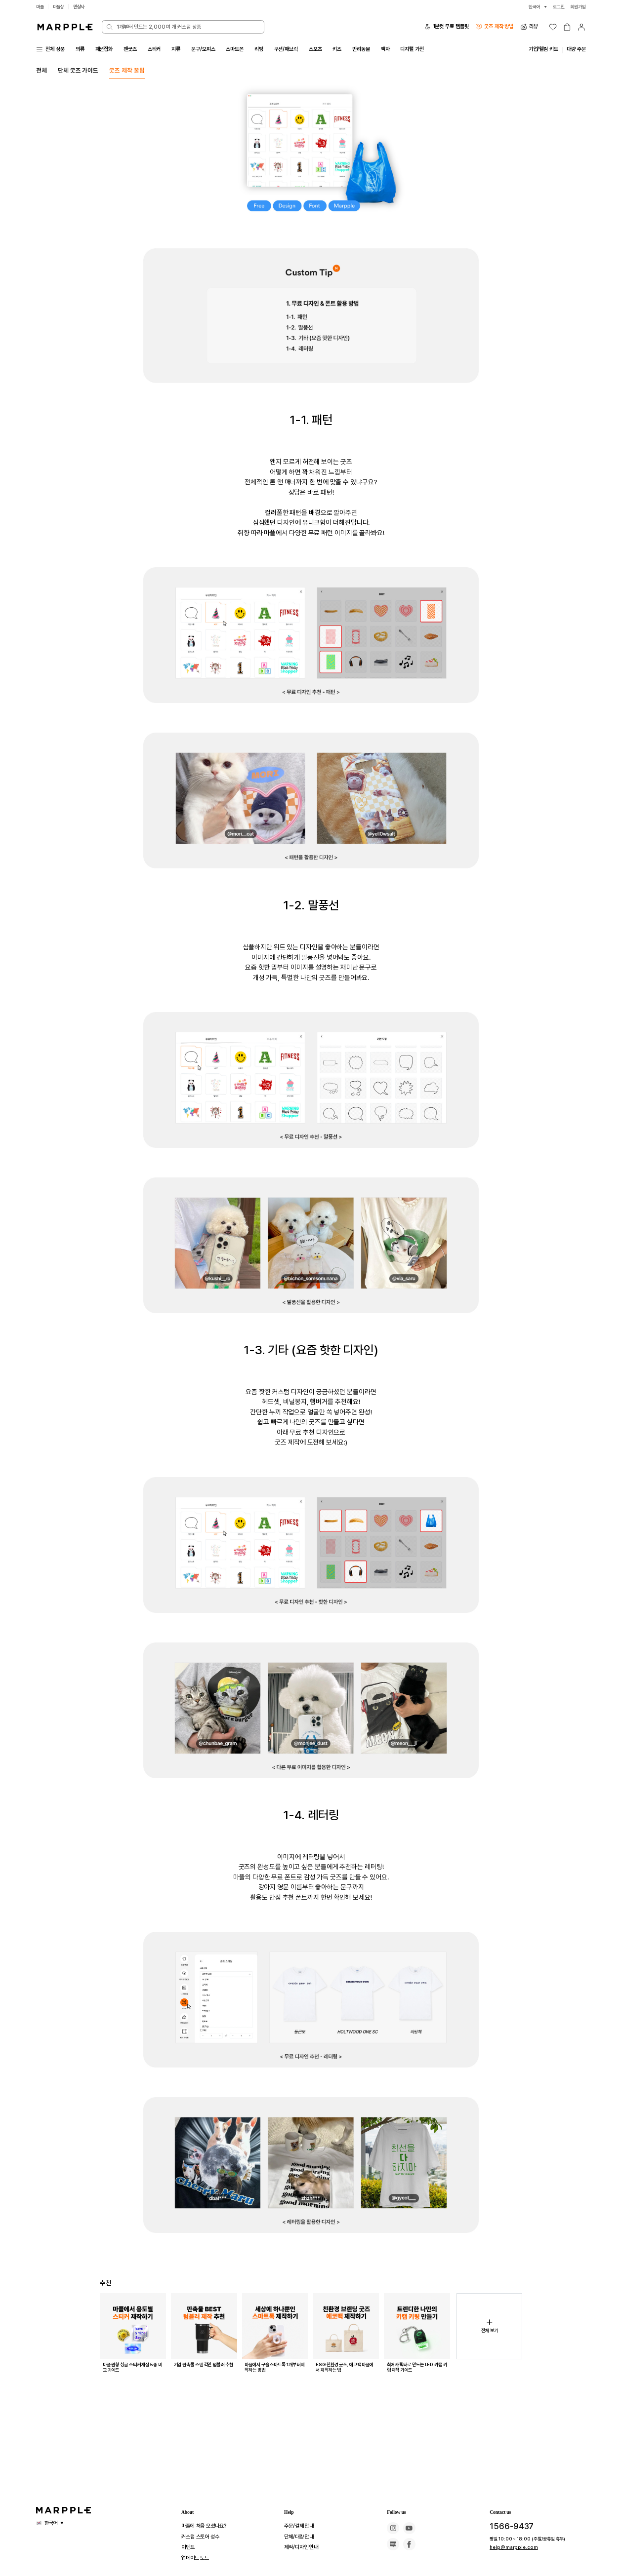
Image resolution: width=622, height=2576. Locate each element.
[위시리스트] (552, 27)
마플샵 (60, 6)
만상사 (82, 6)
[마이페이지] (581, 27)
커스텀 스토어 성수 (204, 2537)
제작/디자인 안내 (304, 2547)
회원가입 (577, 6)
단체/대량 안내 (301, 2537)
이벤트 (189, 2547)
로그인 (556, 6)
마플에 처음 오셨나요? (208, 2526)
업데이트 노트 (198, 2558)
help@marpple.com (508, 2547)
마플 (40, 6)
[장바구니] (567, 27)
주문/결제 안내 (301, 2526)
